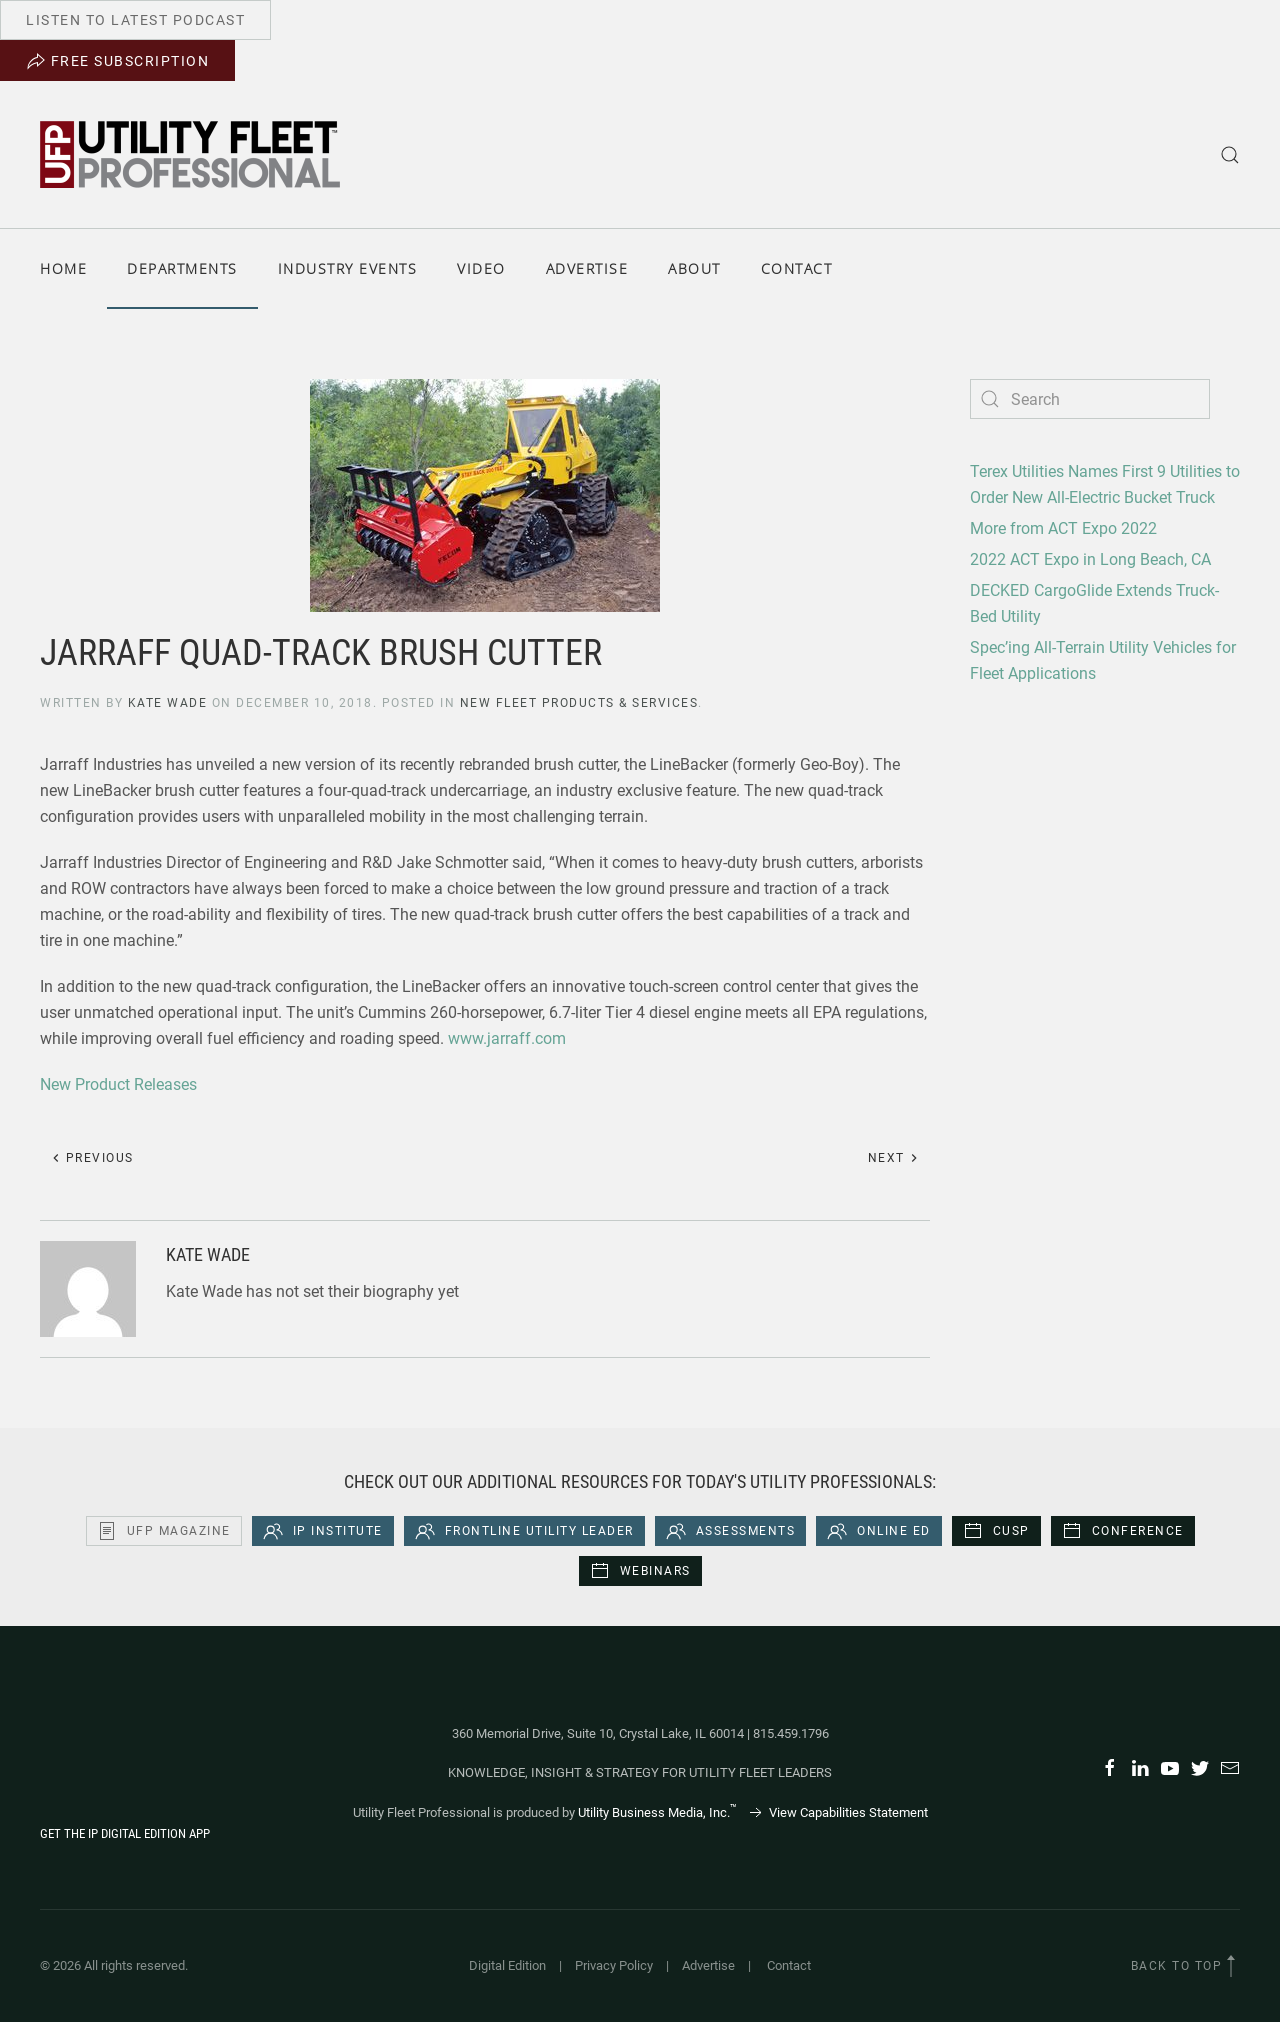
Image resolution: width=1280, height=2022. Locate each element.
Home (63, 268)
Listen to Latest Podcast (135, 20)
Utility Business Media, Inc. (657, 1812)
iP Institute (323, 1531)
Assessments (731, 1531)
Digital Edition (507, 1965)
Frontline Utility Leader (524, 1531)
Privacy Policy (614, 1965)
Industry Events (348, 268)
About (694, 268)
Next (894, 1158)
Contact (797, 268)
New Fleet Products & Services (579, 703)
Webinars (640, 1571)
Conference (1123, 1531)
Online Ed (879, 1531)
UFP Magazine (164, 1531)
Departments (182, 268)
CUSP (996, 1531)
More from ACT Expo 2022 (1063, 528)
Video (481, 268)
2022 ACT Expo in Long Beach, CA (1090, 559)
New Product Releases (118, 1084)
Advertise (587, 268)
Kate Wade (168, 703)
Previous (92, 1158)
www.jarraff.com (507, 1038)
